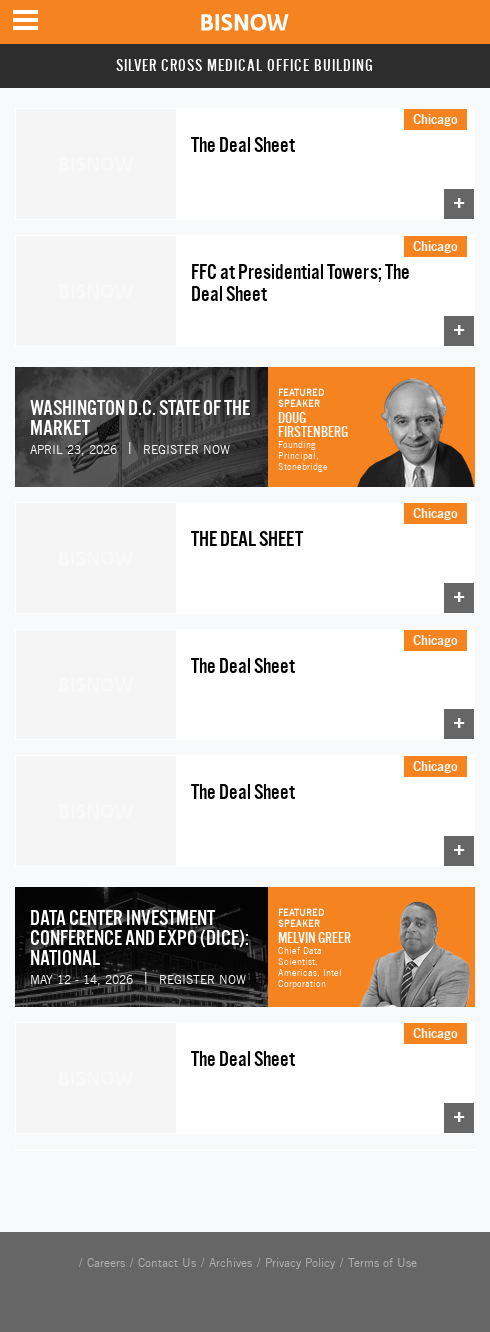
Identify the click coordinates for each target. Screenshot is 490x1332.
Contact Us (167, 1263)
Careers (106, 1263)
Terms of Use (382, 1263)
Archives (230, 1263)
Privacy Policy (300, 1263)
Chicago (435, 119)
